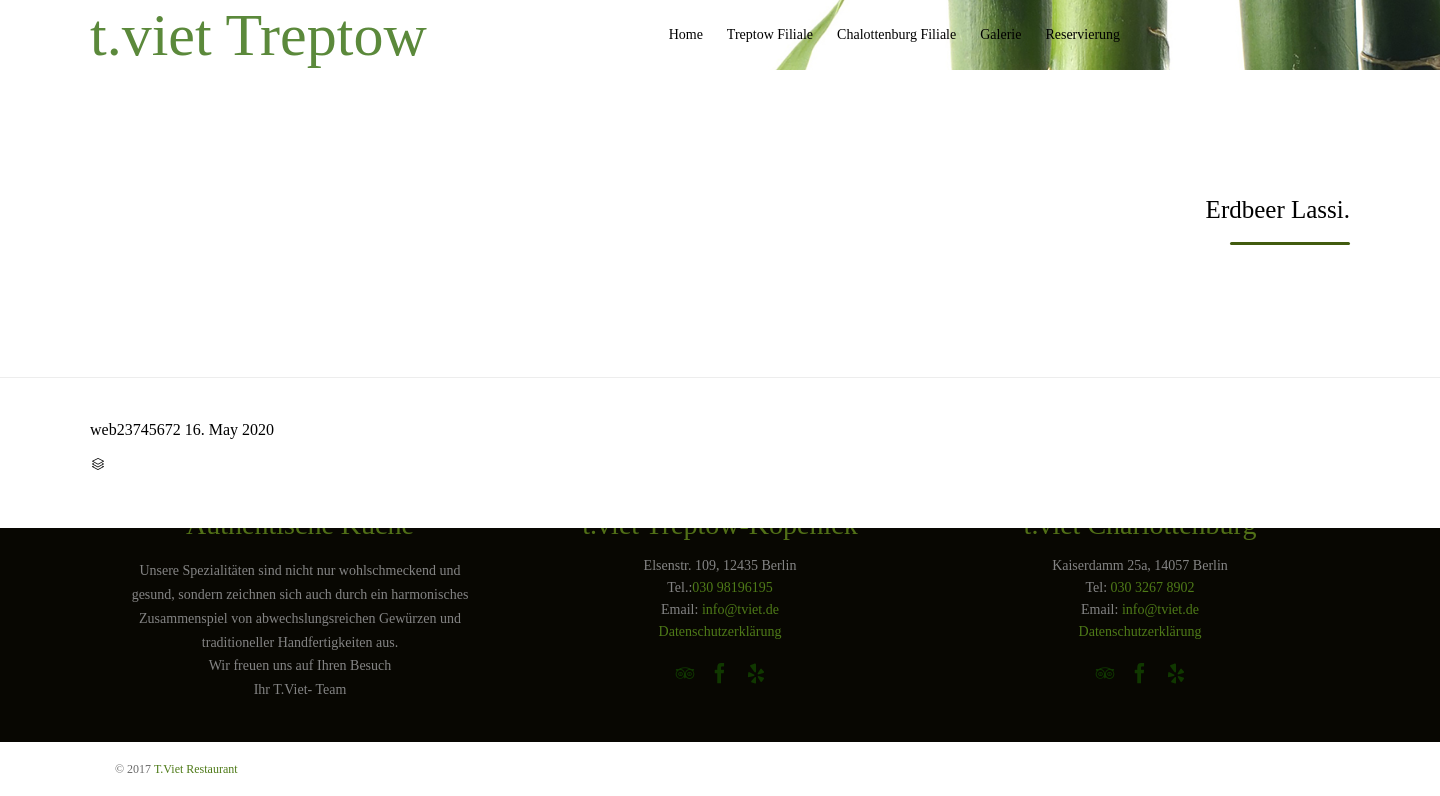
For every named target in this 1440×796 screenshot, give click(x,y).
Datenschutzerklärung (720, 631)
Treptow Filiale (770, 34)
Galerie (1000, 34)
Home (686, 34)
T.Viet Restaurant (196, 769)
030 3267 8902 (1153, 587)
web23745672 (135, 429)
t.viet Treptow (258, 35)
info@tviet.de (740, 609)
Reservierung (1082, 34)
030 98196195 (732, 587)
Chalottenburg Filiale (896, 34)
